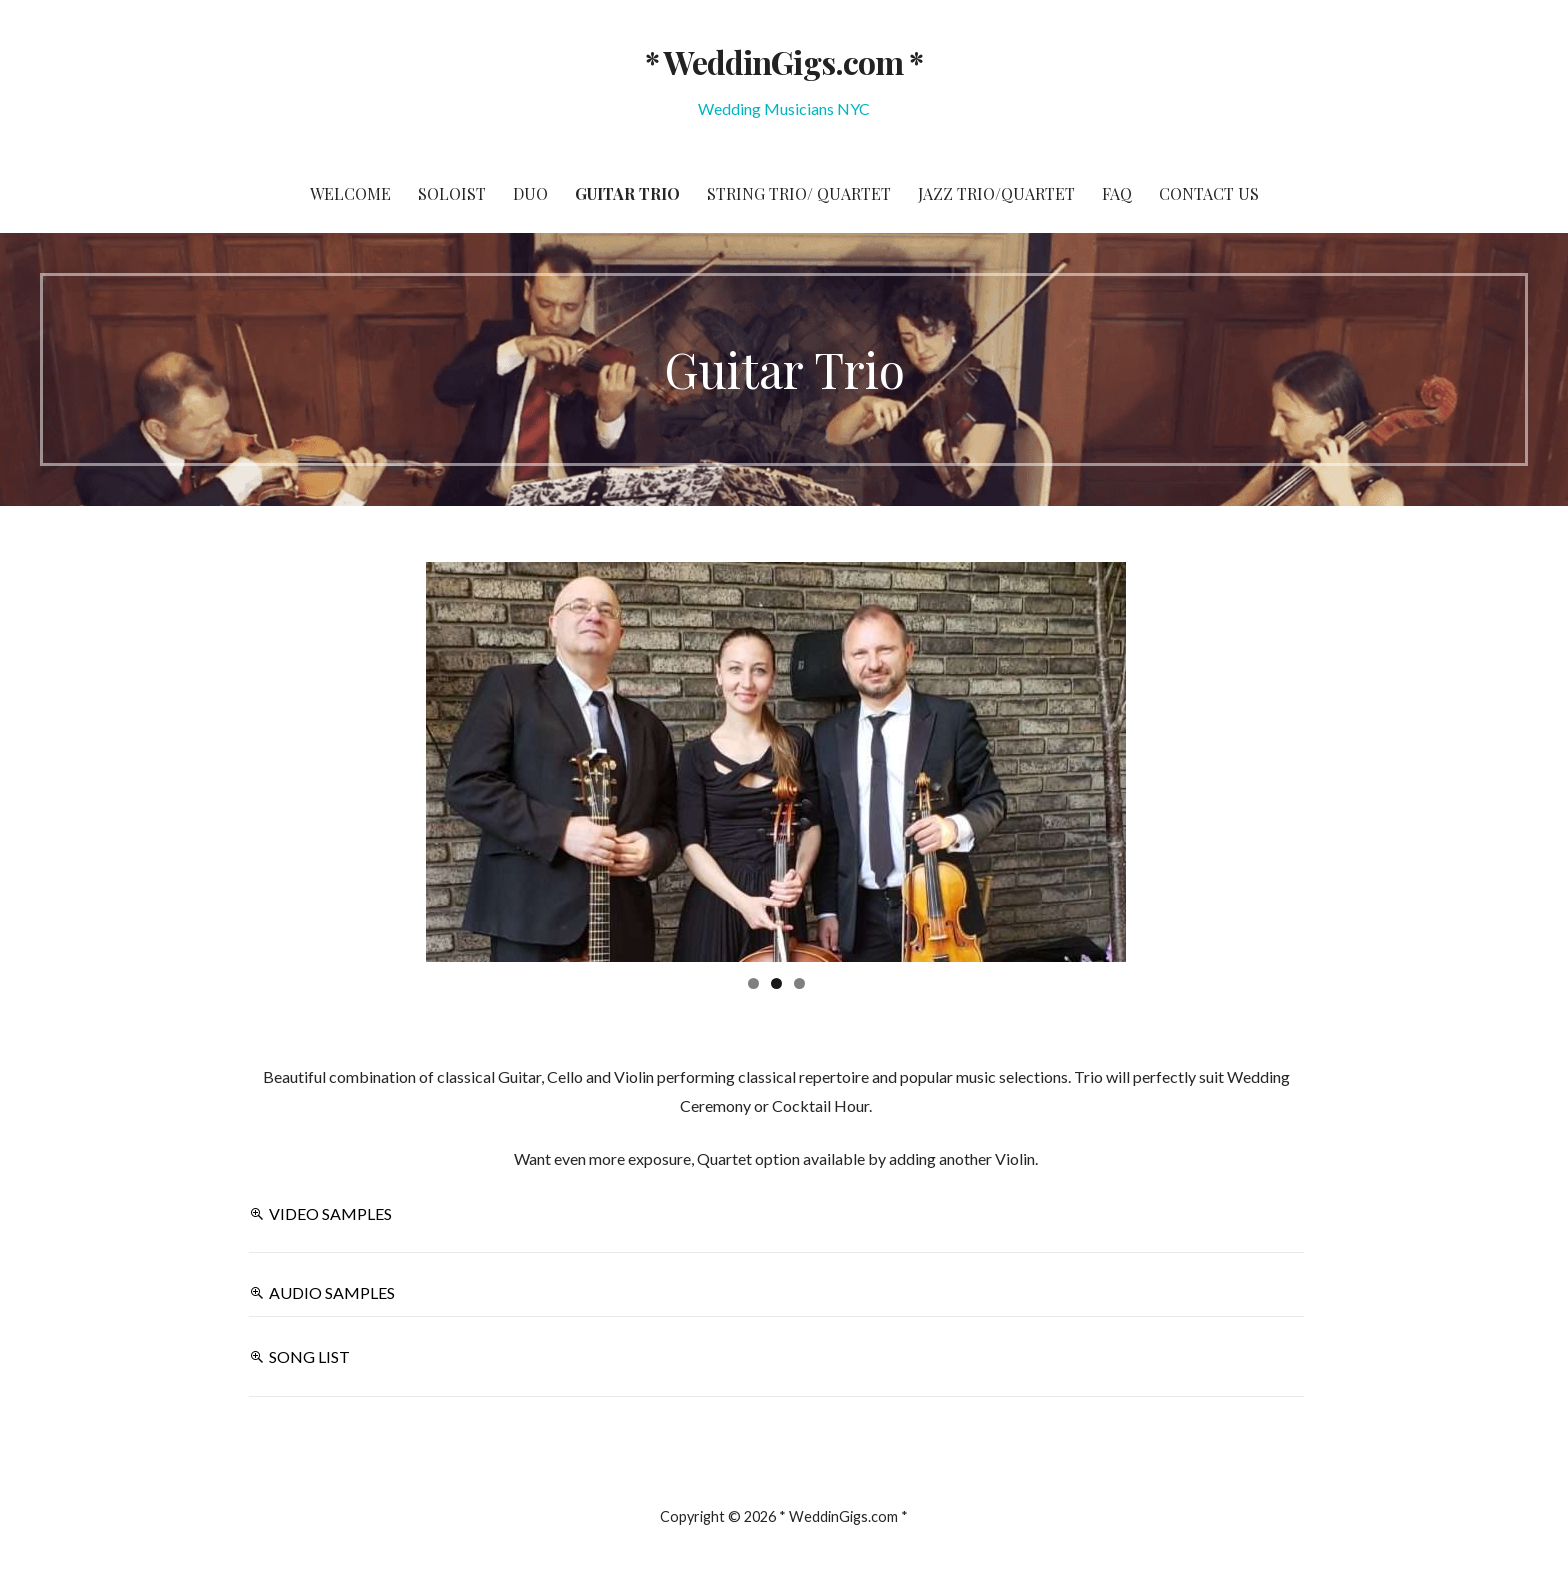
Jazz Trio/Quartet (996, 193)
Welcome (350, 193)
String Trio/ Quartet (799, 193)
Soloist (452, 193)
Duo (530, 193)
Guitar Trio (627, 193)
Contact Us (1209, 193)
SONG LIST (309, 1356)
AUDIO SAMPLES (332, 1292)
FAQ (1117, 193)
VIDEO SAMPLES (330, 1213)
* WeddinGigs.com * (784, 61)
